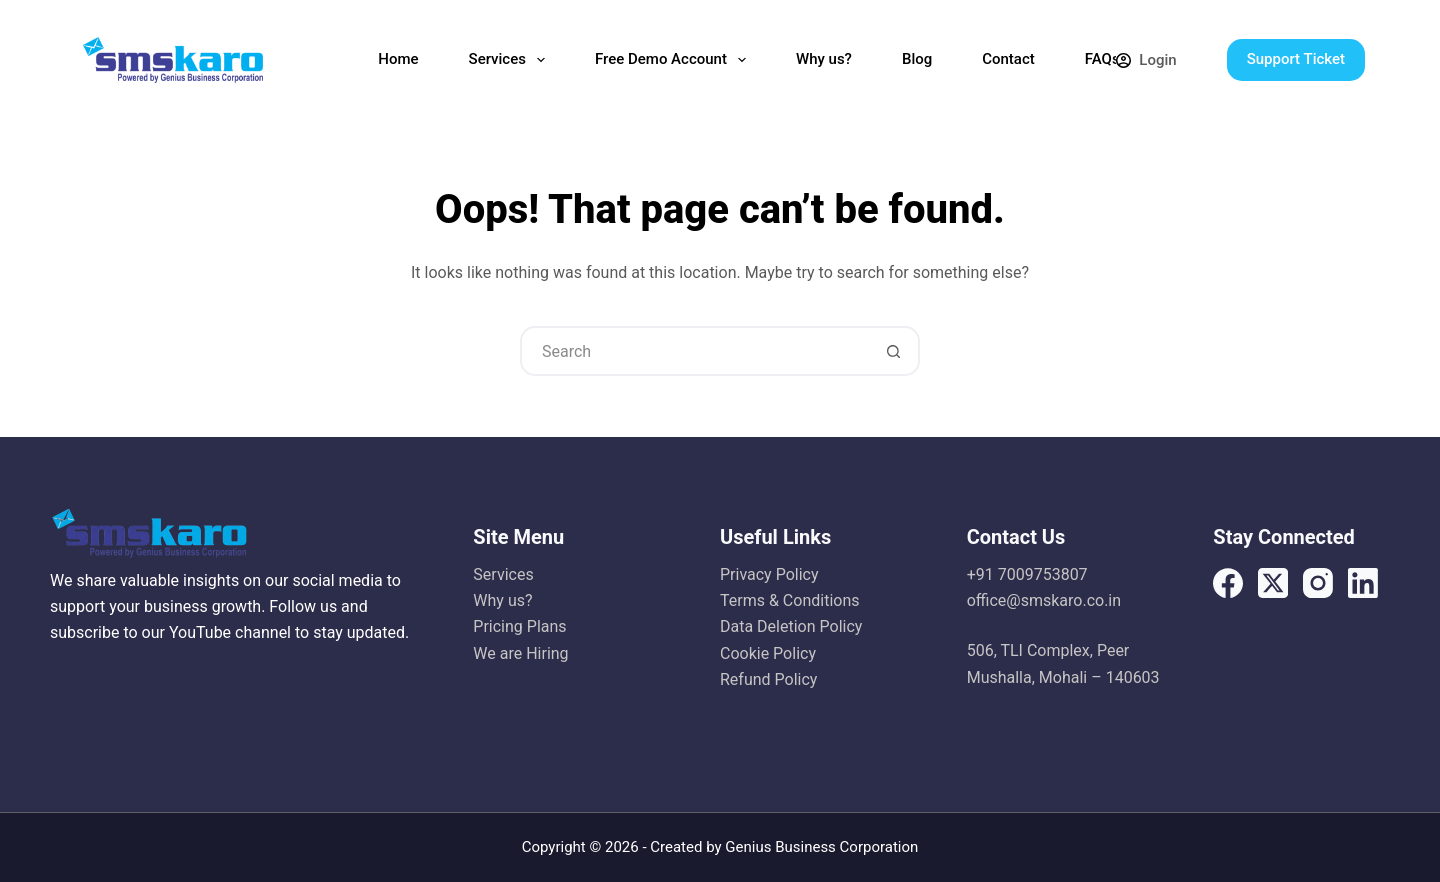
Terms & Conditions (790, 600)
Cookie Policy (768, 653)
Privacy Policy (769, 574)
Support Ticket (1296, 59)
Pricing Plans (519, 626)
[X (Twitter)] (1273, 583)
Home (398, 59)
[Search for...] (695, 351)
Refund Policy (768, 679)
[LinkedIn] (1363, 583)
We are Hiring (520, 653)
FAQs (1102, 59)
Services (511, 60)
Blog (917, 59)
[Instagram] (1318, 583)
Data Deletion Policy (791, 626)
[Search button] (893, 351)
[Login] (1146, 60)
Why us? (824, 59)
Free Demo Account (674, 60)
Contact (1008, 59)
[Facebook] (1228, 583)
